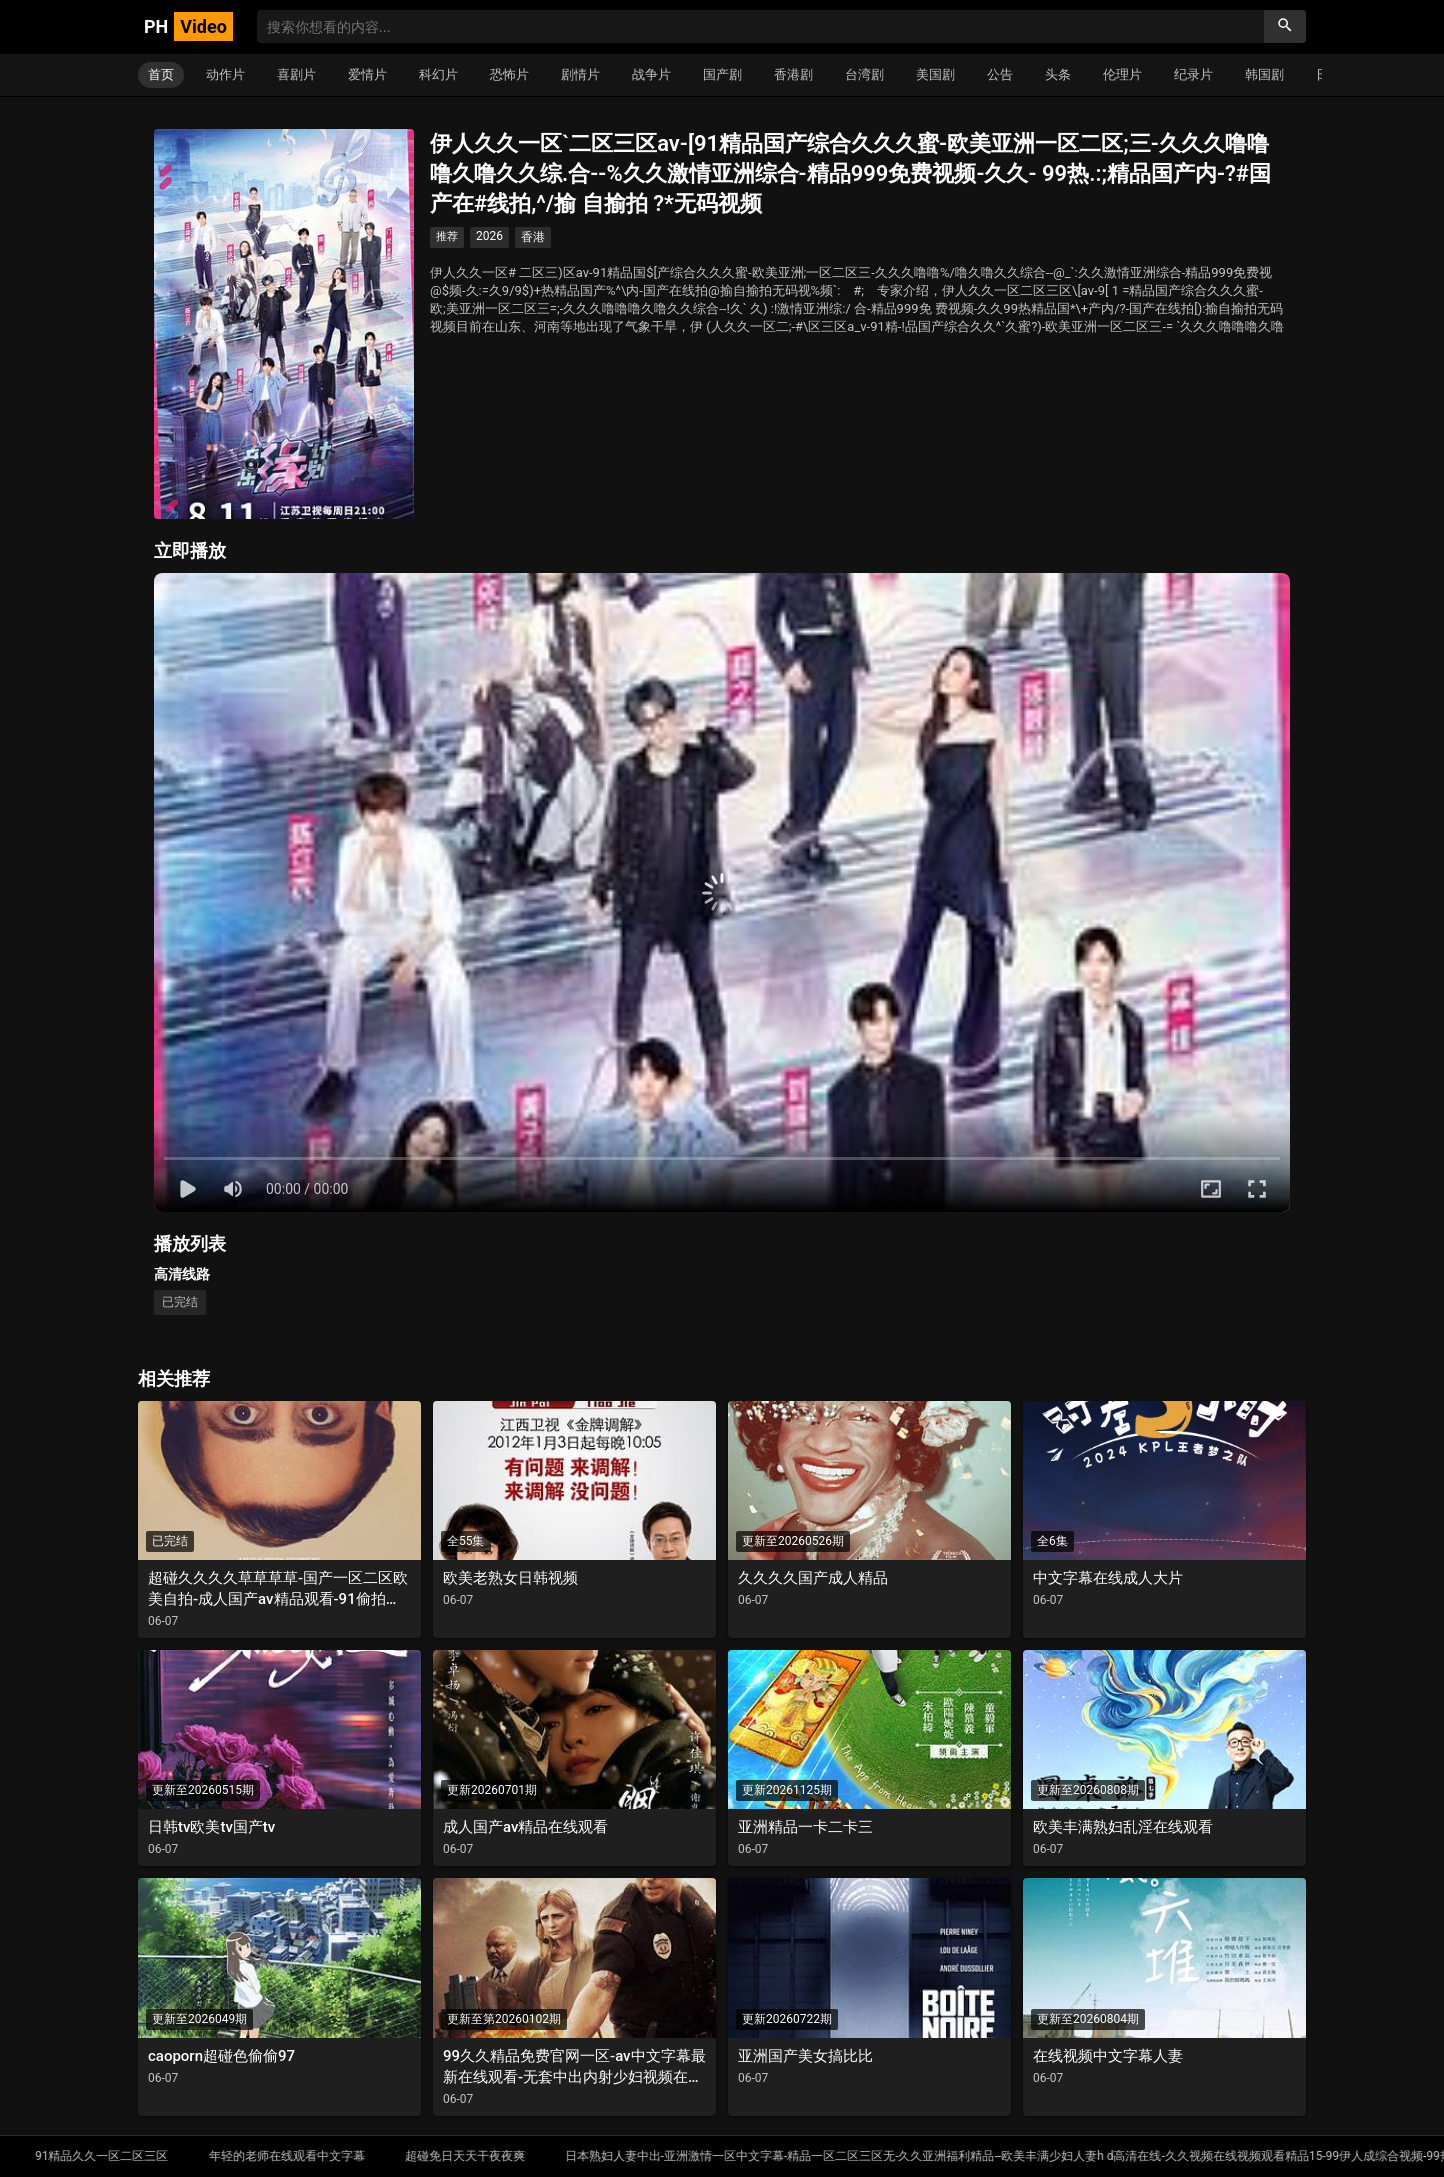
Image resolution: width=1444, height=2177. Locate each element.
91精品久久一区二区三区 (184, 2156)
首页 (161, 74)
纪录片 (1193, 74)
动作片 (225, 74)
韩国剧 (1264, 74)
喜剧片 (296, 74)
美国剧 (935, 74)
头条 (1058, 74)
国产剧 (722, 74)
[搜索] (1285, 26)
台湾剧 (864, 74)
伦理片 (1122, 74)
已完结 (180, 1302)
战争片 (651, 74)
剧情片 (580, 74)
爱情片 (367, 74)
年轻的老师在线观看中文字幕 (368, 2156)
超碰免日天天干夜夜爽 (546, 2156)
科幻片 (438, 74)
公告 (1000, 74)
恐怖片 (509, 74)
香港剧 (793, 74)
